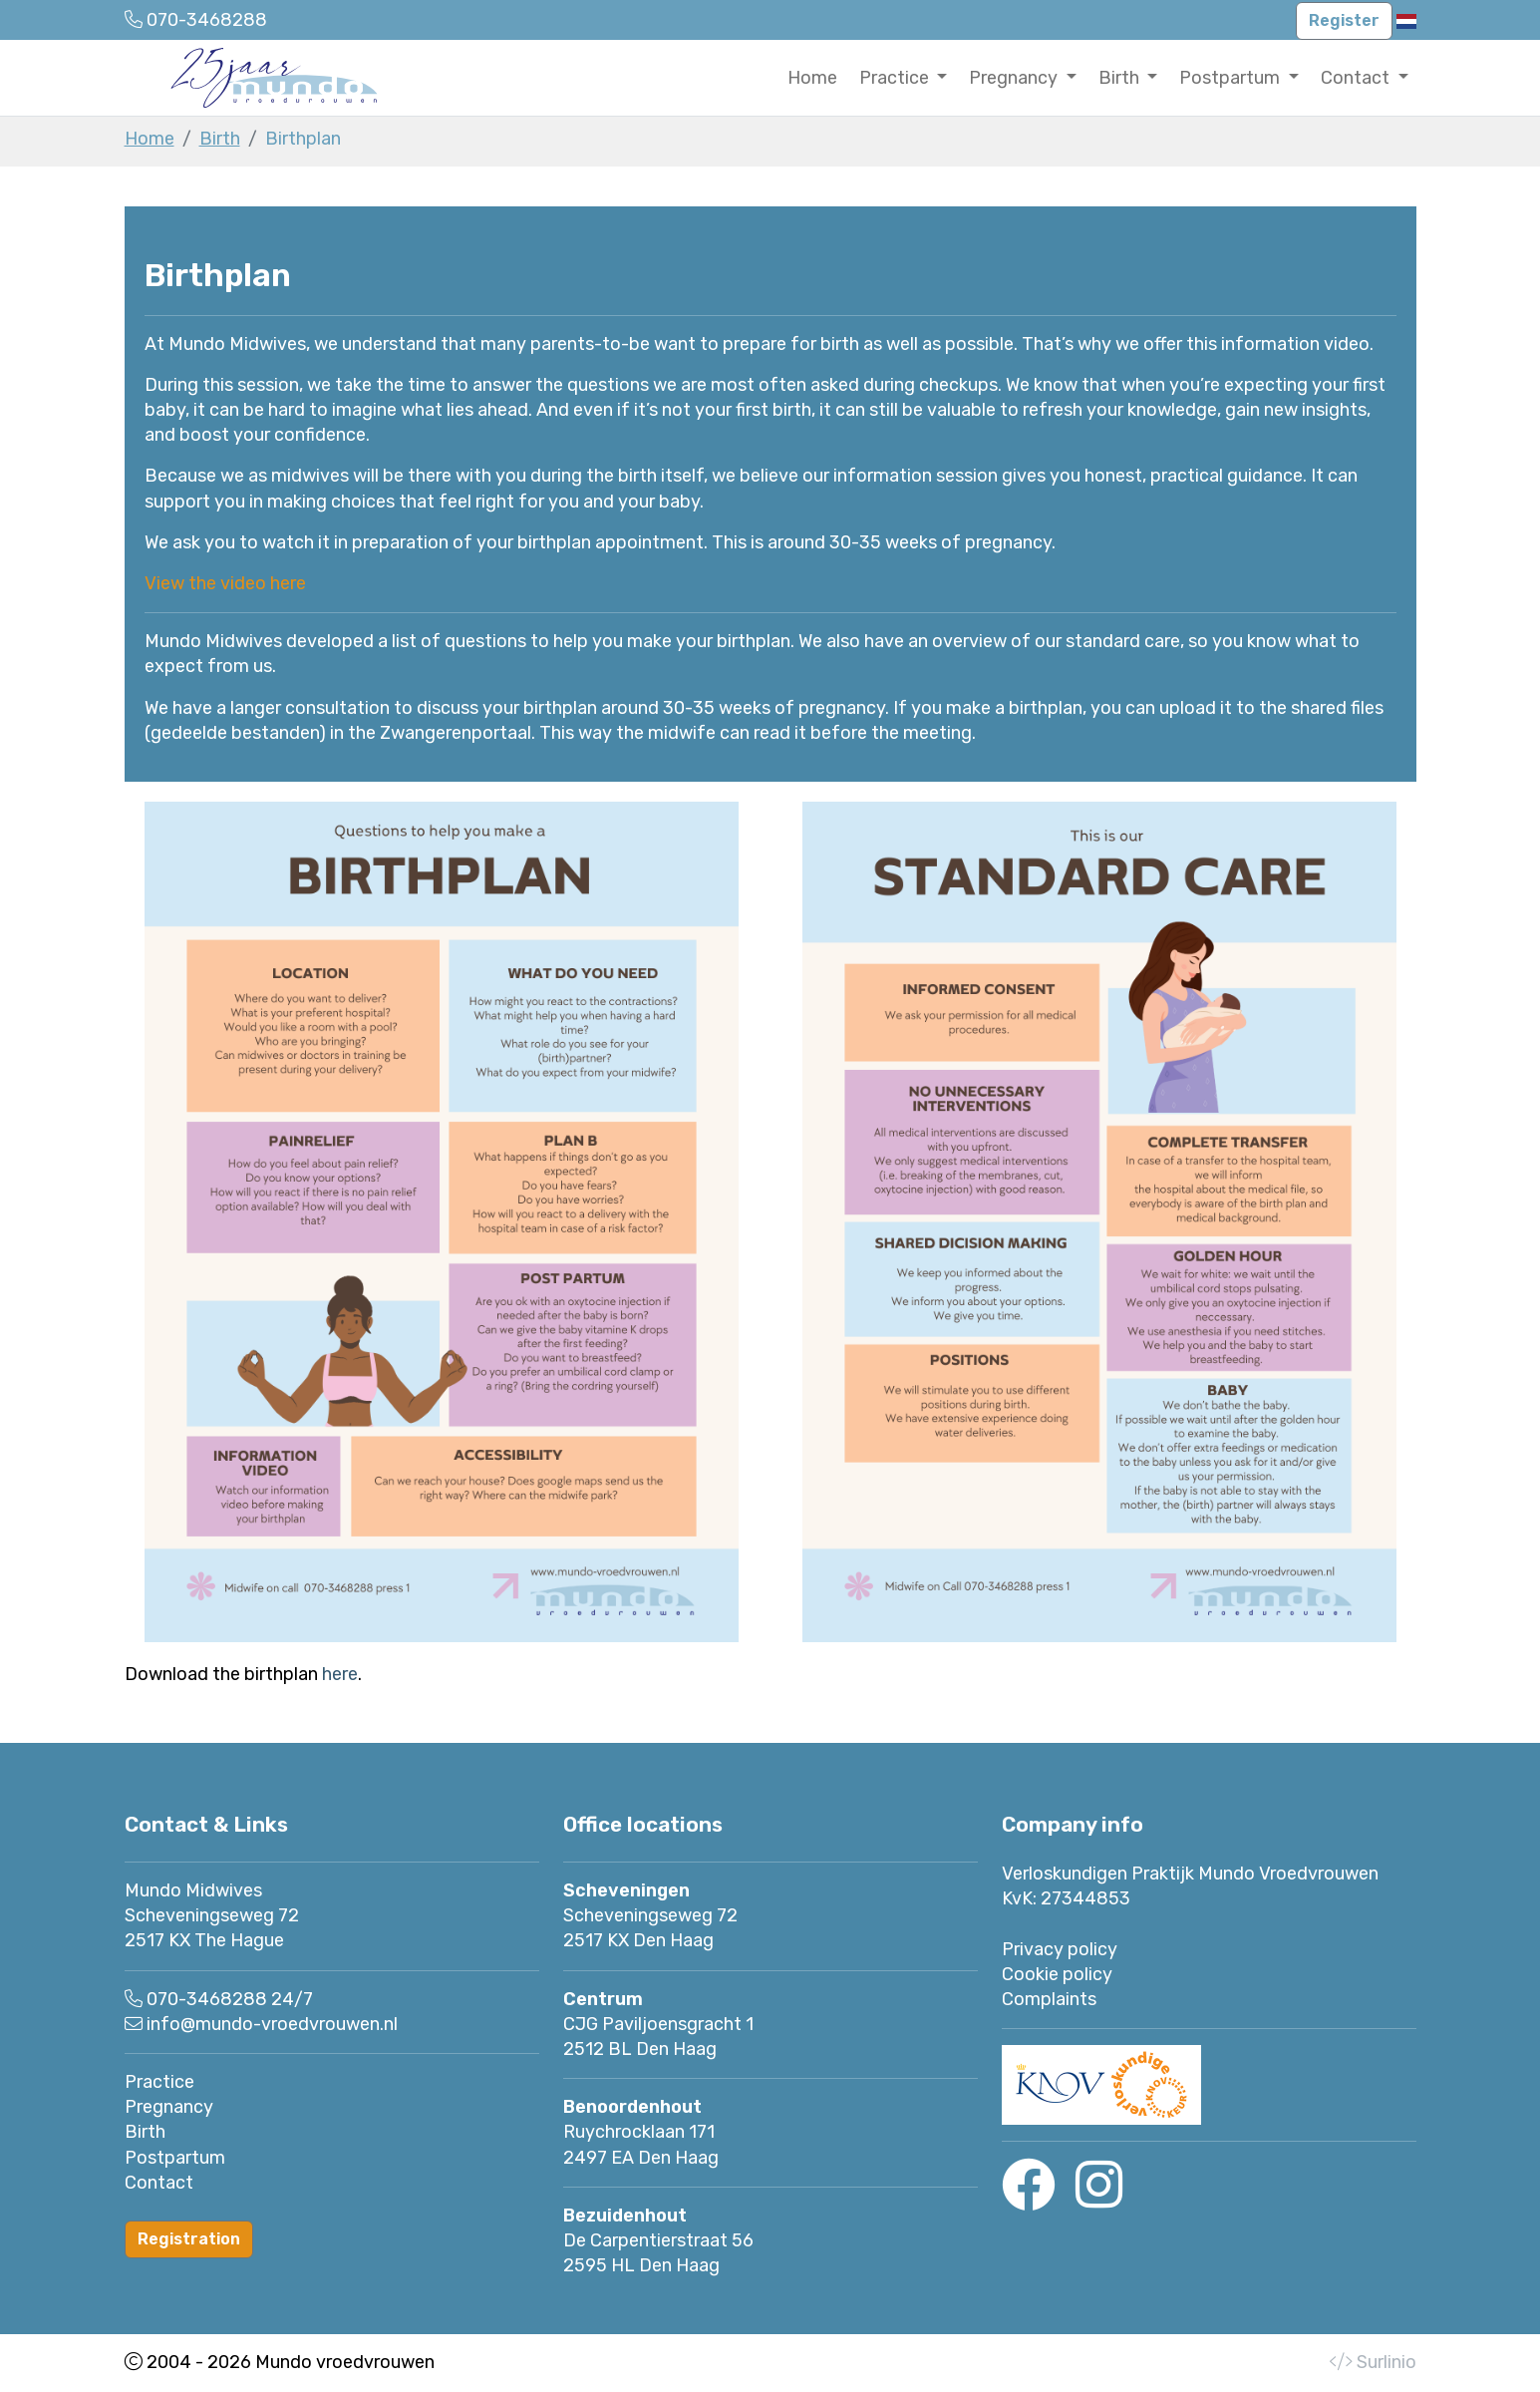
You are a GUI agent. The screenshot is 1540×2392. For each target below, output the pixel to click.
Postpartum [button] (1231, 78)
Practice (159, 2082)
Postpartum (175, 2158)
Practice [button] (896, 78)
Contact (159, 2183)
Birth (219, 139)
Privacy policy (1059, 1949)
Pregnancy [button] (1015, 78)
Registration (189, 2238)
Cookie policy (1057, 1974)
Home (812, 78)
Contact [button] (1357, 78)
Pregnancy (169, 2107)
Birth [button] (1120, 78)
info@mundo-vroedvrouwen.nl (272, 2024)
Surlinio (1386, 2362)
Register (1344, 20)
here (340, 1674)
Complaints (1049, 1999)
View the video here (225, 583)
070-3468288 (207, 1999)
